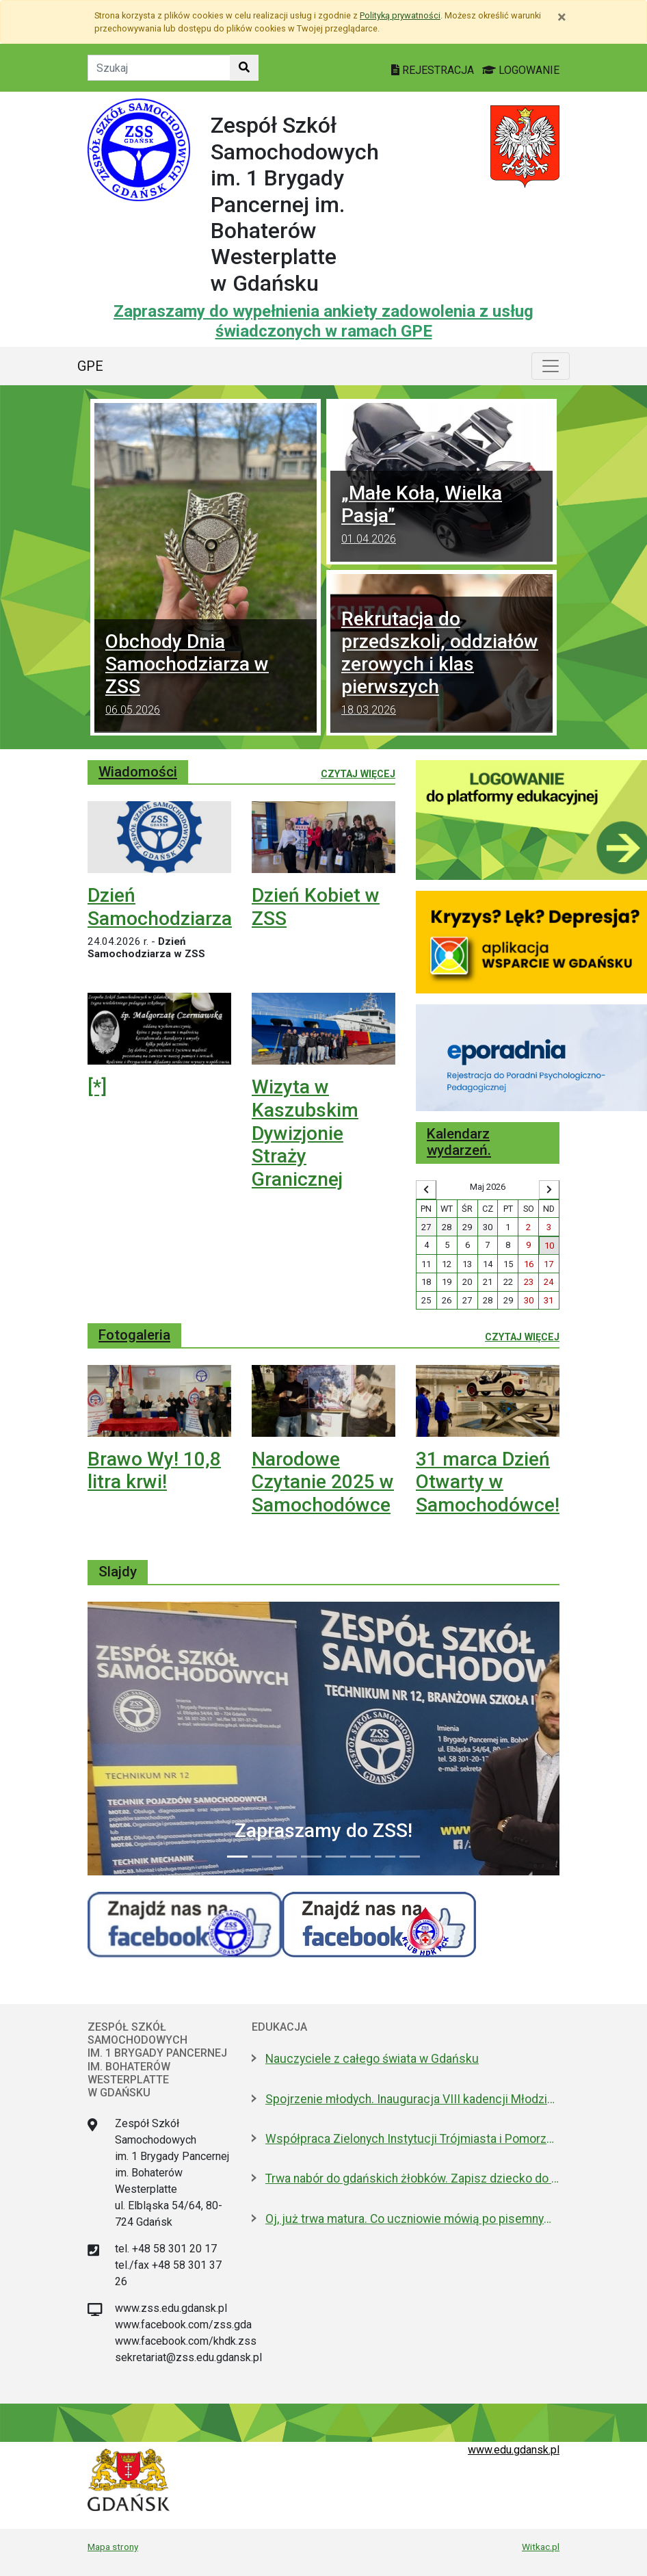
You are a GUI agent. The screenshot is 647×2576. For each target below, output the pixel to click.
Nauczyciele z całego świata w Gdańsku (372, 2059)
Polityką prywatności (400, 15)
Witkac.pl (540, 2546)
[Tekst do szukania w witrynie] (159, 68)
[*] (97, 1087)
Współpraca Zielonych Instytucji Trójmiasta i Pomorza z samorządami (412, 2139)
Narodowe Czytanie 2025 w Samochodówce (323, 1482)
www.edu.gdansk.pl (513, 2449)
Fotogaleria (134, 1335)
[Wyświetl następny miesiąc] (549, 1189)
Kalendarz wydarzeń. (459, 1142)
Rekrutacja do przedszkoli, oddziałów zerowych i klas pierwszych (441, 665)
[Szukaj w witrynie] (244, 68)
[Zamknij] (561, 17)
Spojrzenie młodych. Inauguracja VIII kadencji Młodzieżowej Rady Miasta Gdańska (412, 2099)
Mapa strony (113, 2546)
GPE (90, 366)
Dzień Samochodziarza (160, 907)
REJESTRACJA (434, 70)
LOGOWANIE (520, 70)
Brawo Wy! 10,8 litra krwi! (154, 1471)
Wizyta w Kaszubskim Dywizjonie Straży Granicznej (305, 1133)
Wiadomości (137, 772)
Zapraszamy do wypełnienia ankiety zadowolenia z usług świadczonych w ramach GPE (323, 321)
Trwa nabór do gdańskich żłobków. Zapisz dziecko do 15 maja (412, 2178)
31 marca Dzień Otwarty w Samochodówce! (487, 1482)
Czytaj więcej (358, 773)
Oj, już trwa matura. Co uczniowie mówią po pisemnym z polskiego (412, 2219)
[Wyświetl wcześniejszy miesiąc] (426, 1189)
